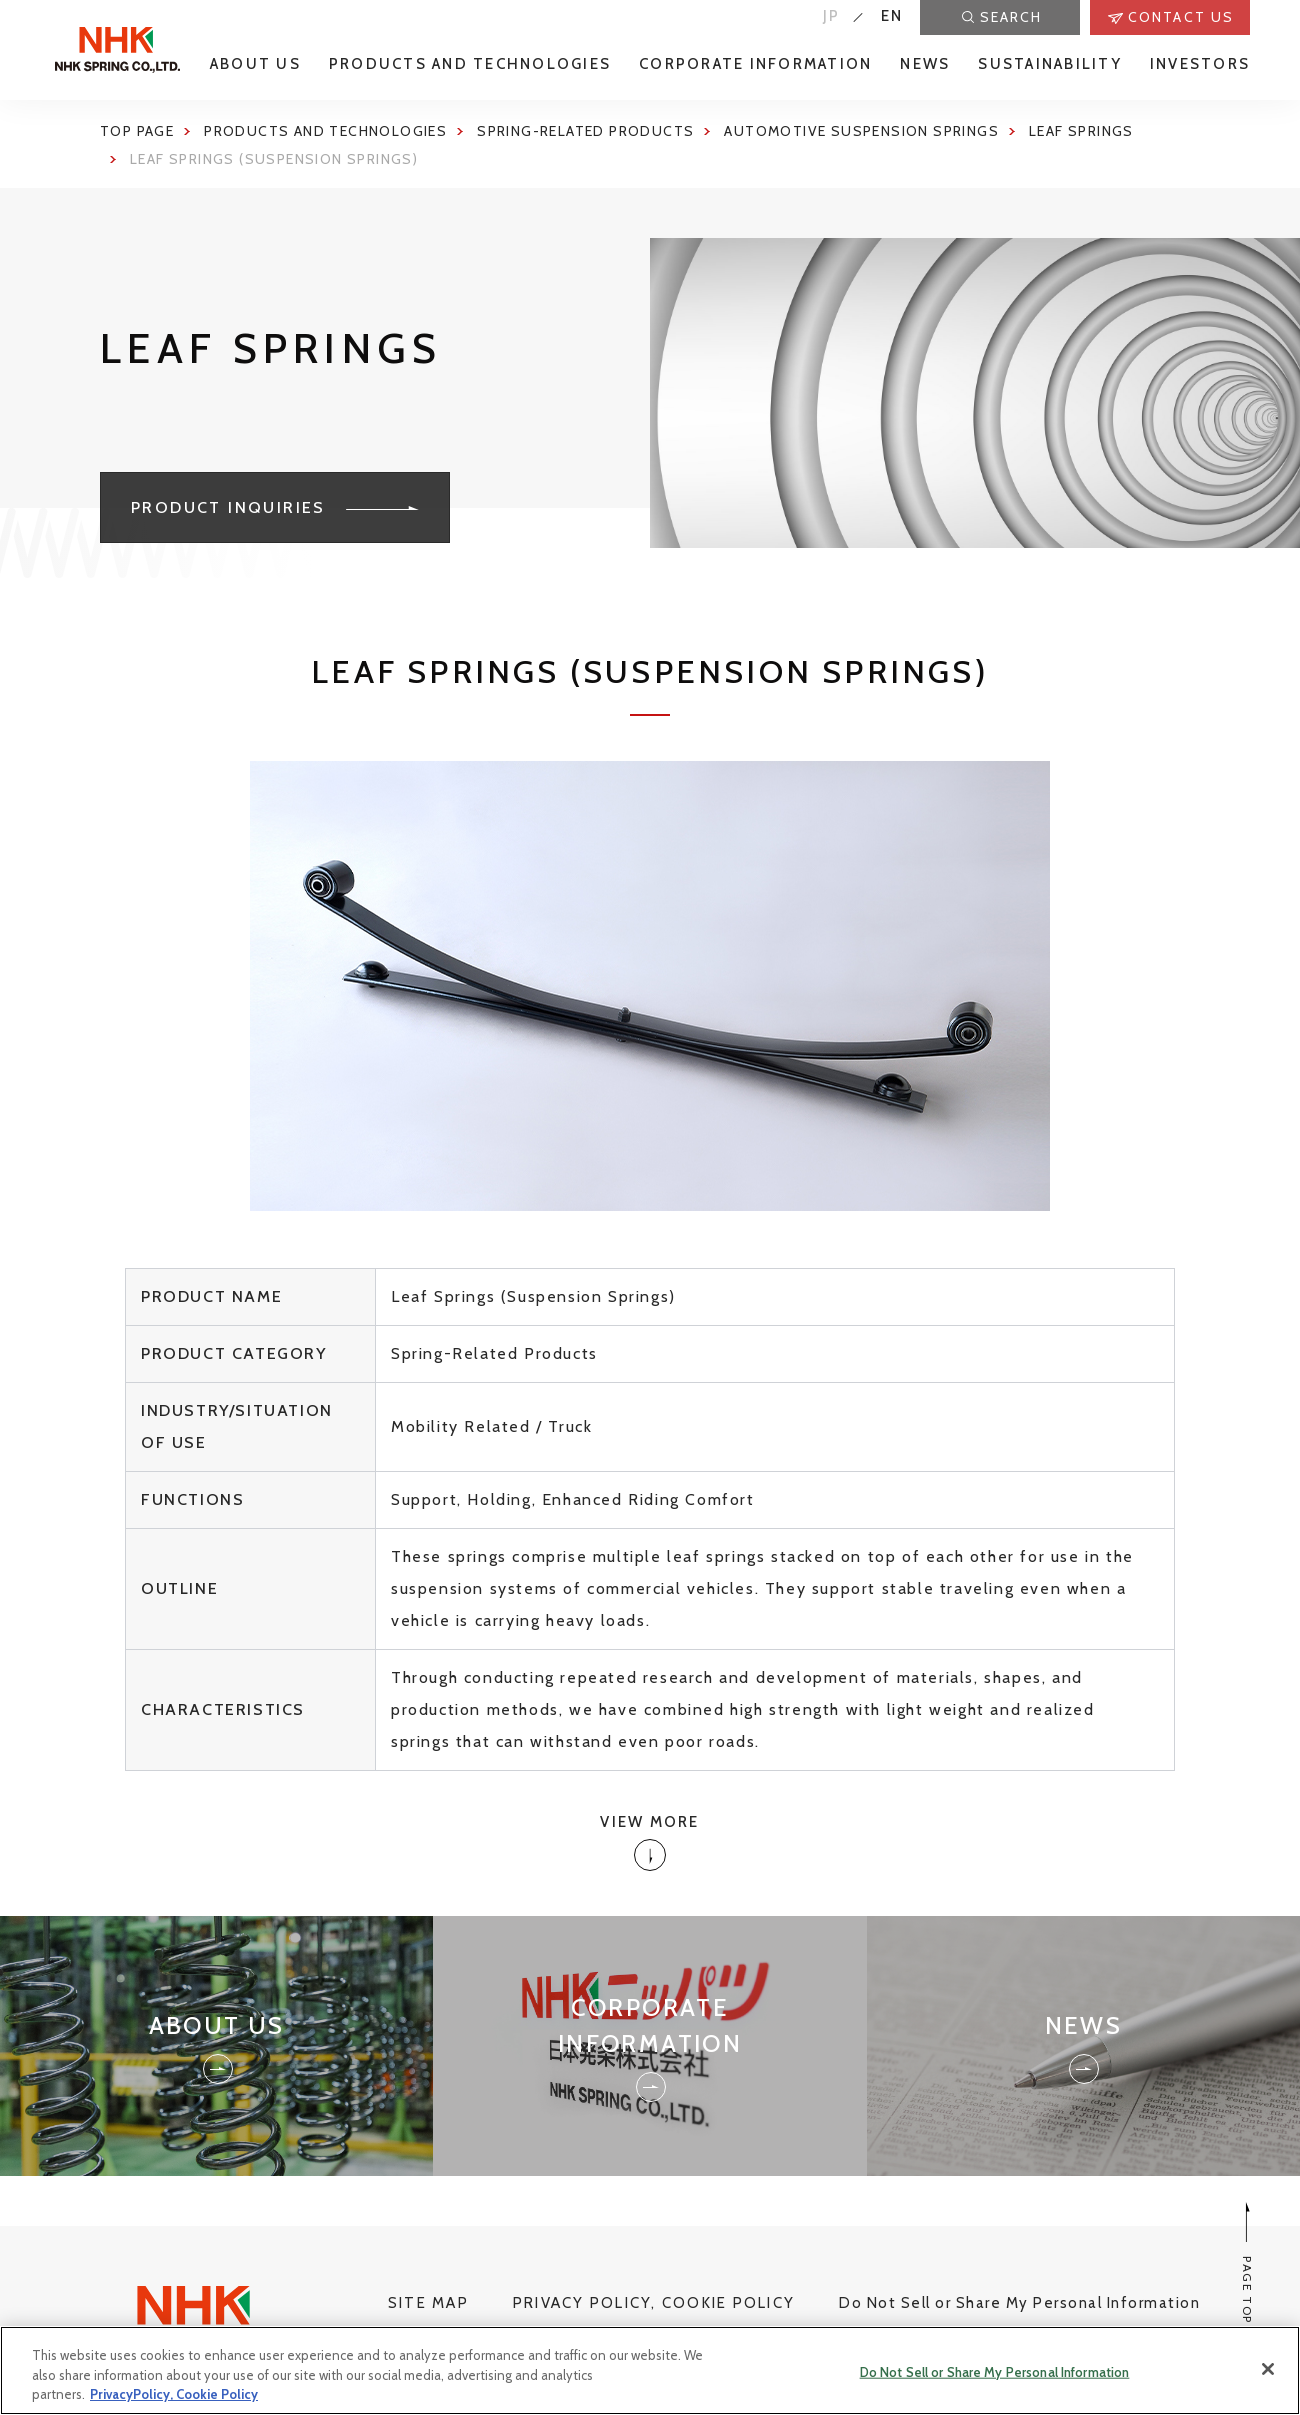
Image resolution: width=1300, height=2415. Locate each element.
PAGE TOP (1247, 2262)
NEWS (925, 64)
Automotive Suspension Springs (861, 131)
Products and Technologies (325, 131)
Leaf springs (1081, 131)
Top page (137, 131)
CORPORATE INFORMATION (755, 64)
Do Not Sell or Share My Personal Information (1019, 2303)
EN (892, 16)
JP (832, 16)
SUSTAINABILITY (1050, 64)
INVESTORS (1200, 64)
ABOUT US (255, 64)
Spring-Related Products (585, 131)
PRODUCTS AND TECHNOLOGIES (470, 64)
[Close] (1268, 2375)
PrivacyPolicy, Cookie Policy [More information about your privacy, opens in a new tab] (174, 2401)
